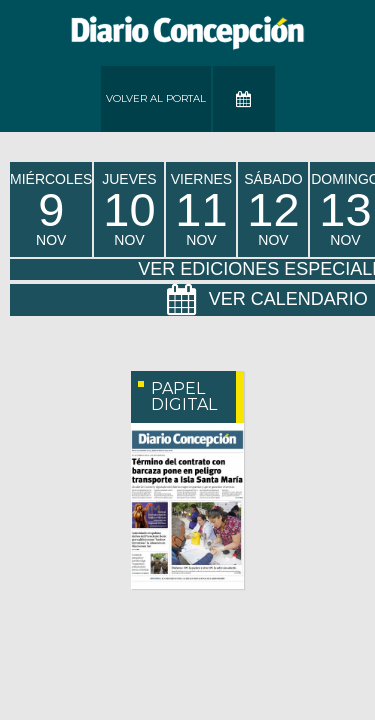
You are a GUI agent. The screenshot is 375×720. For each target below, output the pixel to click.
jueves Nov (129, 209)
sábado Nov (273, 209)
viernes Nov (201, 209)
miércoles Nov (51, 209)
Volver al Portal (156, 98)
